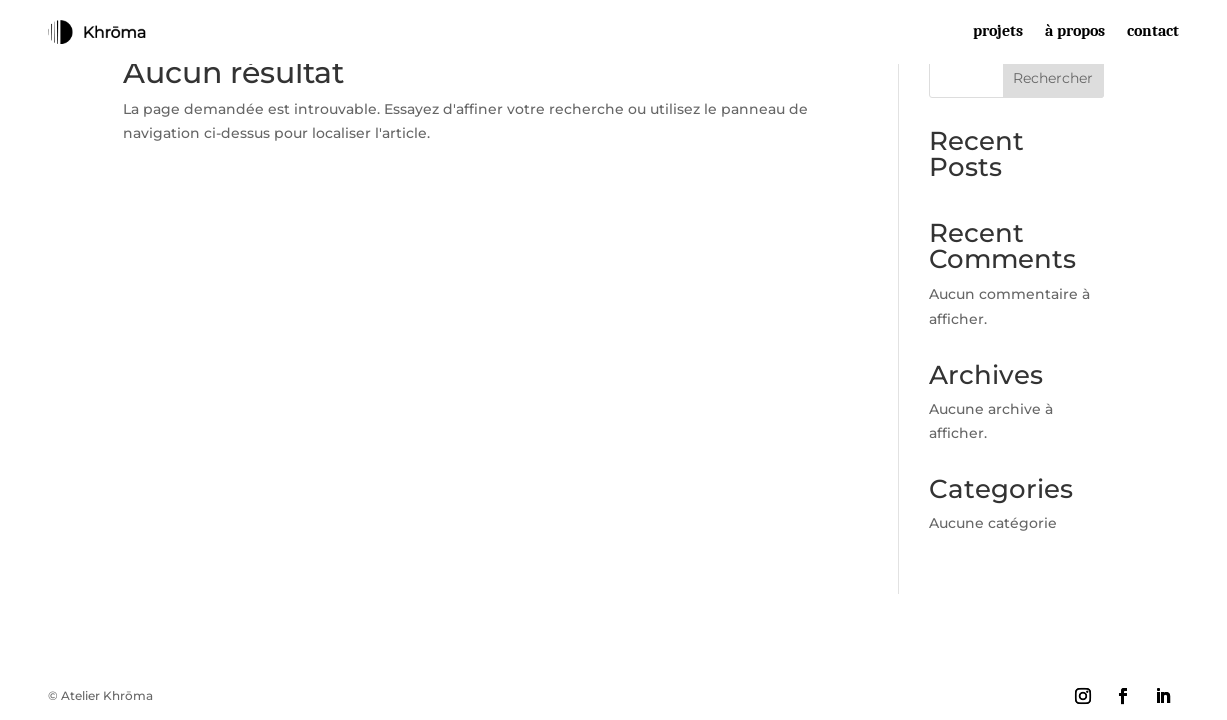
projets (998, 32)
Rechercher (1053, 78)
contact (1153, 32)
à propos (1075, 32)
